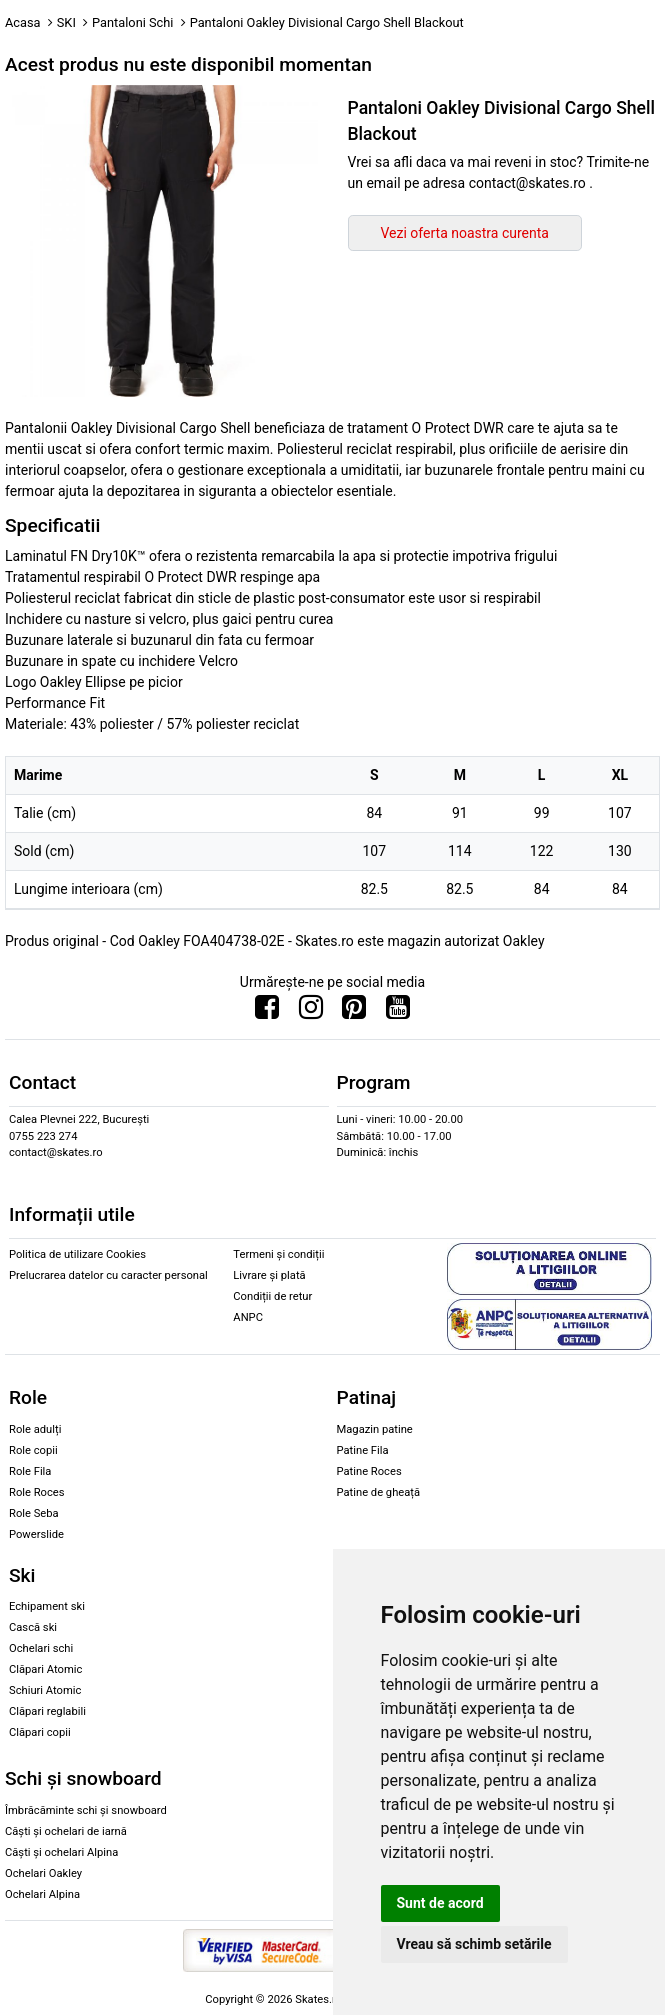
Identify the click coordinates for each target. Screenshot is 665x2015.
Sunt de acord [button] (440, 1903)
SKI (66, 22)
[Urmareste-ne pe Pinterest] (354, 1012)
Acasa (23, 22)
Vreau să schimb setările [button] (474, 1944)
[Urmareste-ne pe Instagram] (311, 1012)
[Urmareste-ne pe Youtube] (398, 1012)
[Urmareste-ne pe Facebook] (267, 1012)
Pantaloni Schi (132, 22)
